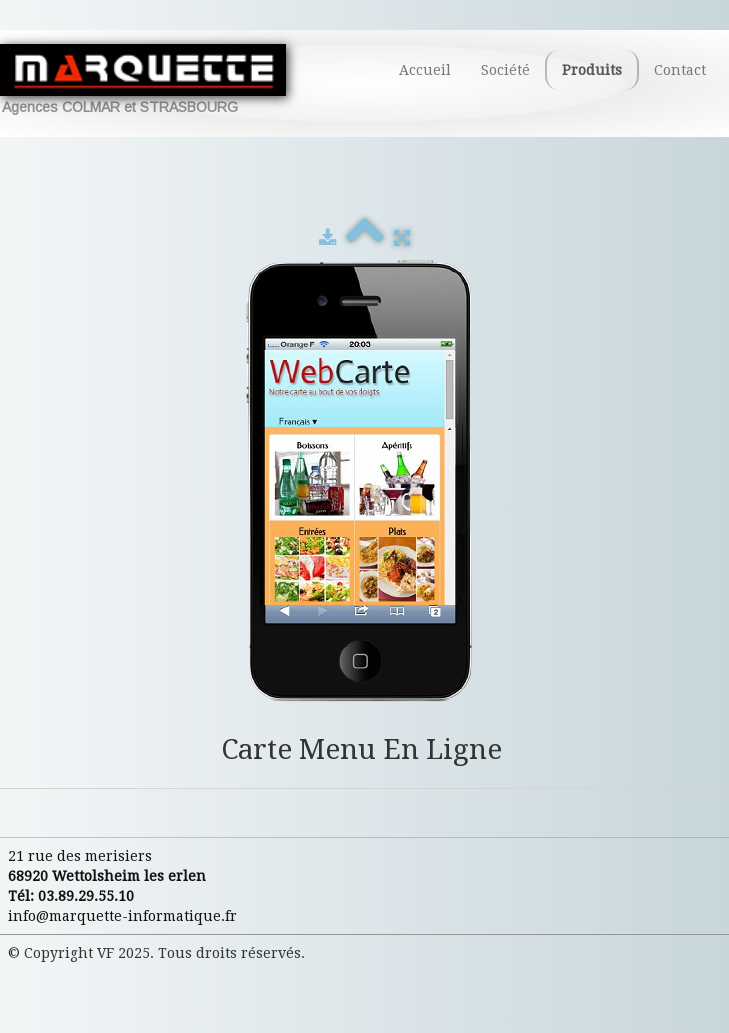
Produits (592, 70)
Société (505, 70)
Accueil (425, 70)
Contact (680, 70)
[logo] (150, 79)
